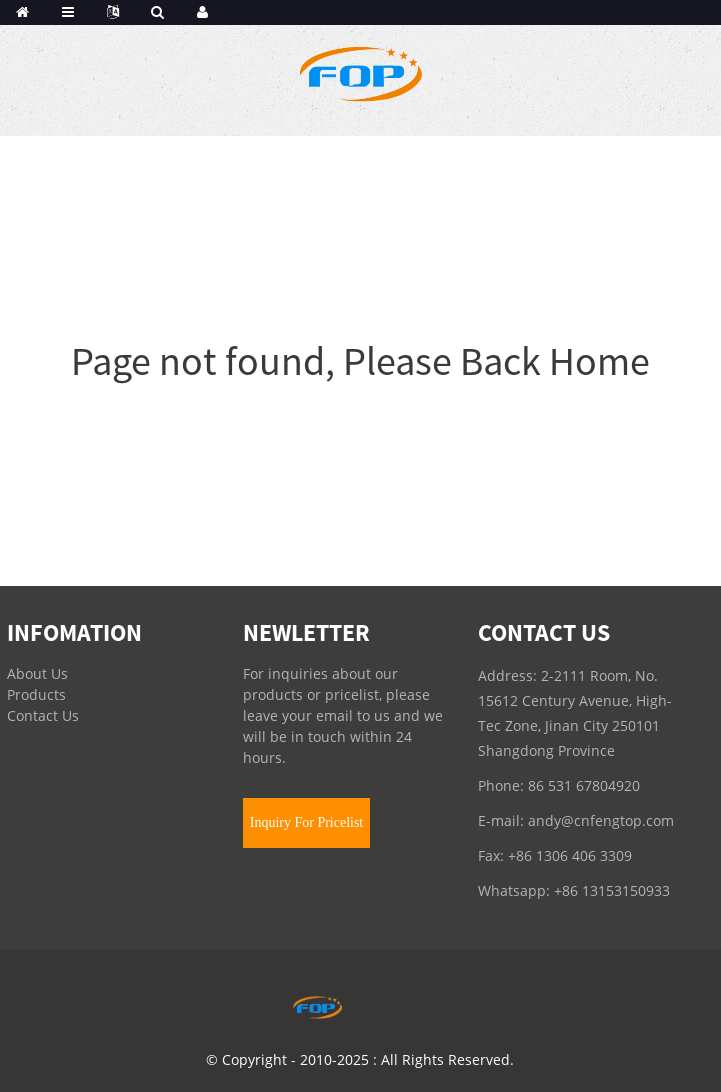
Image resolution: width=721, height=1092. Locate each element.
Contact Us (43, 715)
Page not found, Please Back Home (360, 361)
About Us (37, 673)
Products (36, 694)
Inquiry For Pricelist (307, 822)
